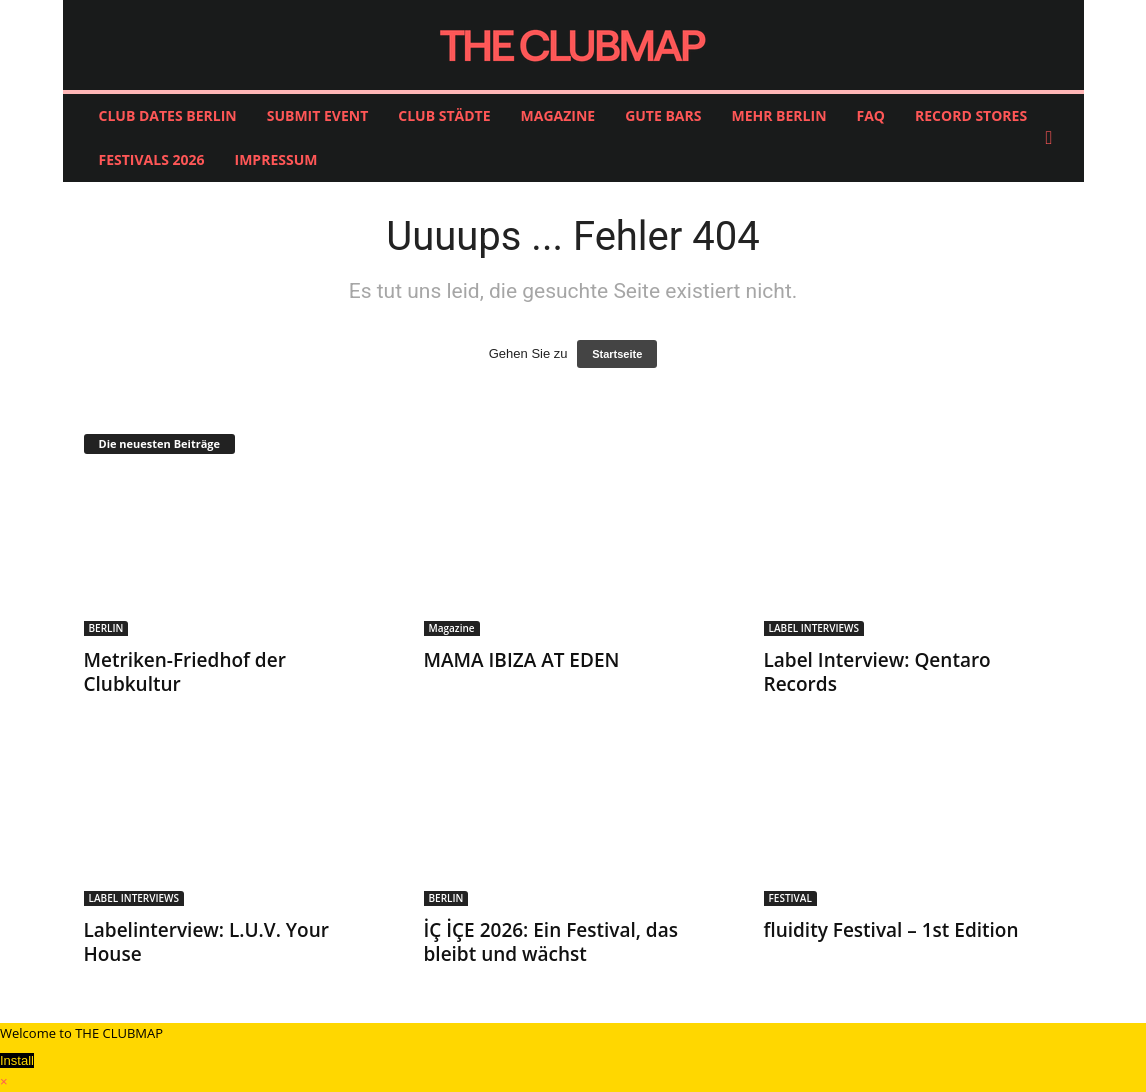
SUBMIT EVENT (318, 115)
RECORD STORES (971, 115)
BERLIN (106, 628)
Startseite (617, 354)
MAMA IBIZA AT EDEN (522, 660)
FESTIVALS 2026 (152, 159)
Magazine (452, 628)
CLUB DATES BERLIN (168, 115)
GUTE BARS (663, 115)
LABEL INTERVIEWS (814, 628)
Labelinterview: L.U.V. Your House (206, 942)
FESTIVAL (790, 898)
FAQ (871, 115)
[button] (1054, 138)
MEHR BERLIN (778, 115)
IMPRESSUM (276, 159)
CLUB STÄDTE (444, 115)
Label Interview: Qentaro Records (877, 672)
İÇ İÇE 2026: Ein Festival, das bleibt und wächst (551, 942)
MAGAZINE (558, 115)
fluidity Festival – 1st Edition (891, 930)
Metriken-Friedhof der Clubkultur (185, 672)
